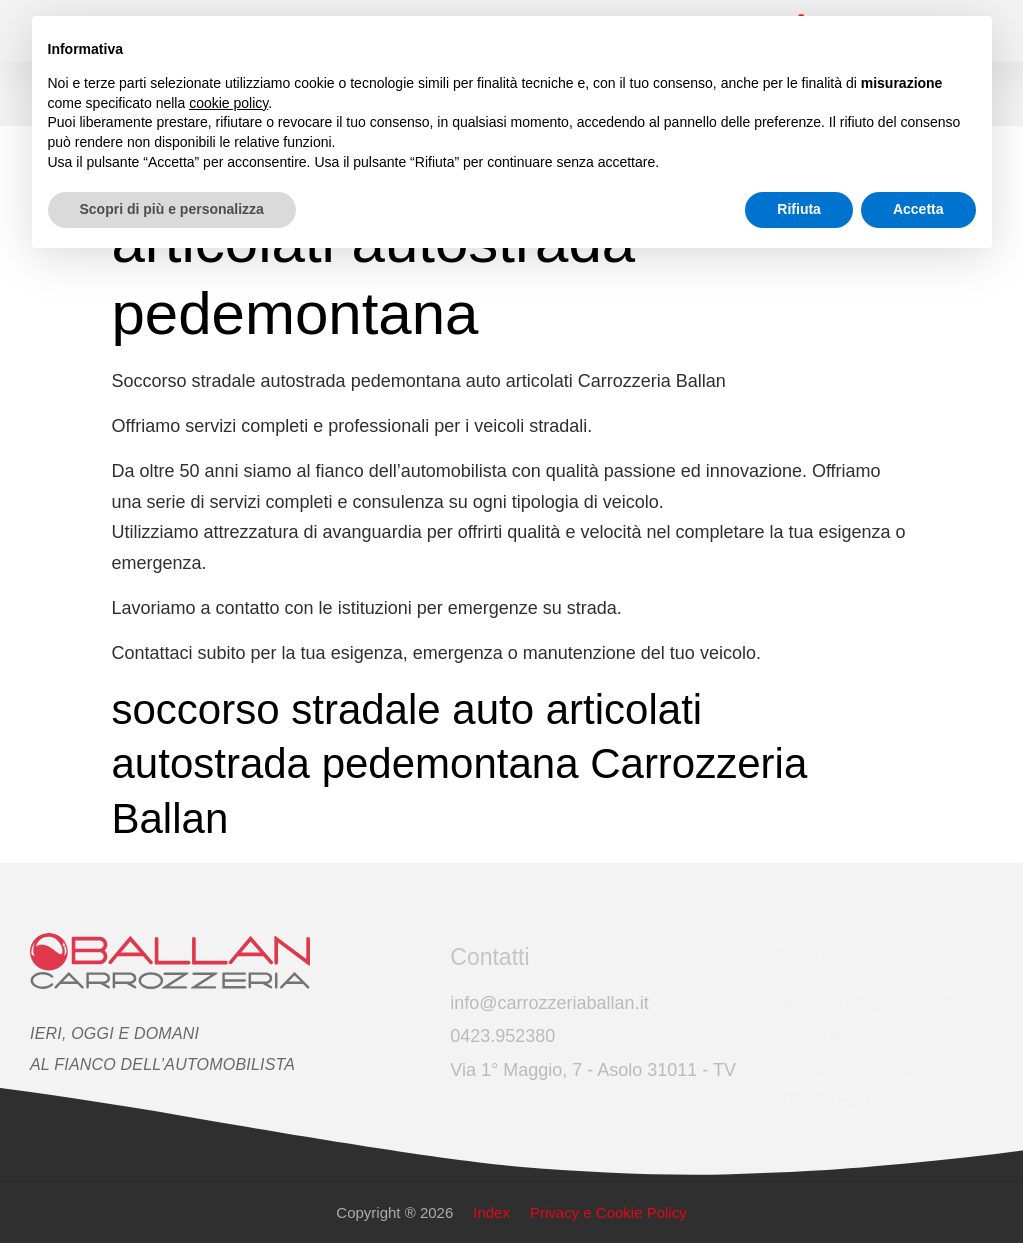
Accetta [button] (918, 209)
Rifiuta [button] (799, 209)
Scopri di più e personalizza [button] (172, 209)
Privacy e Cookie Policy (608, 1212)
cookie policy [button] (228, 103)
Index (491, 1212)
